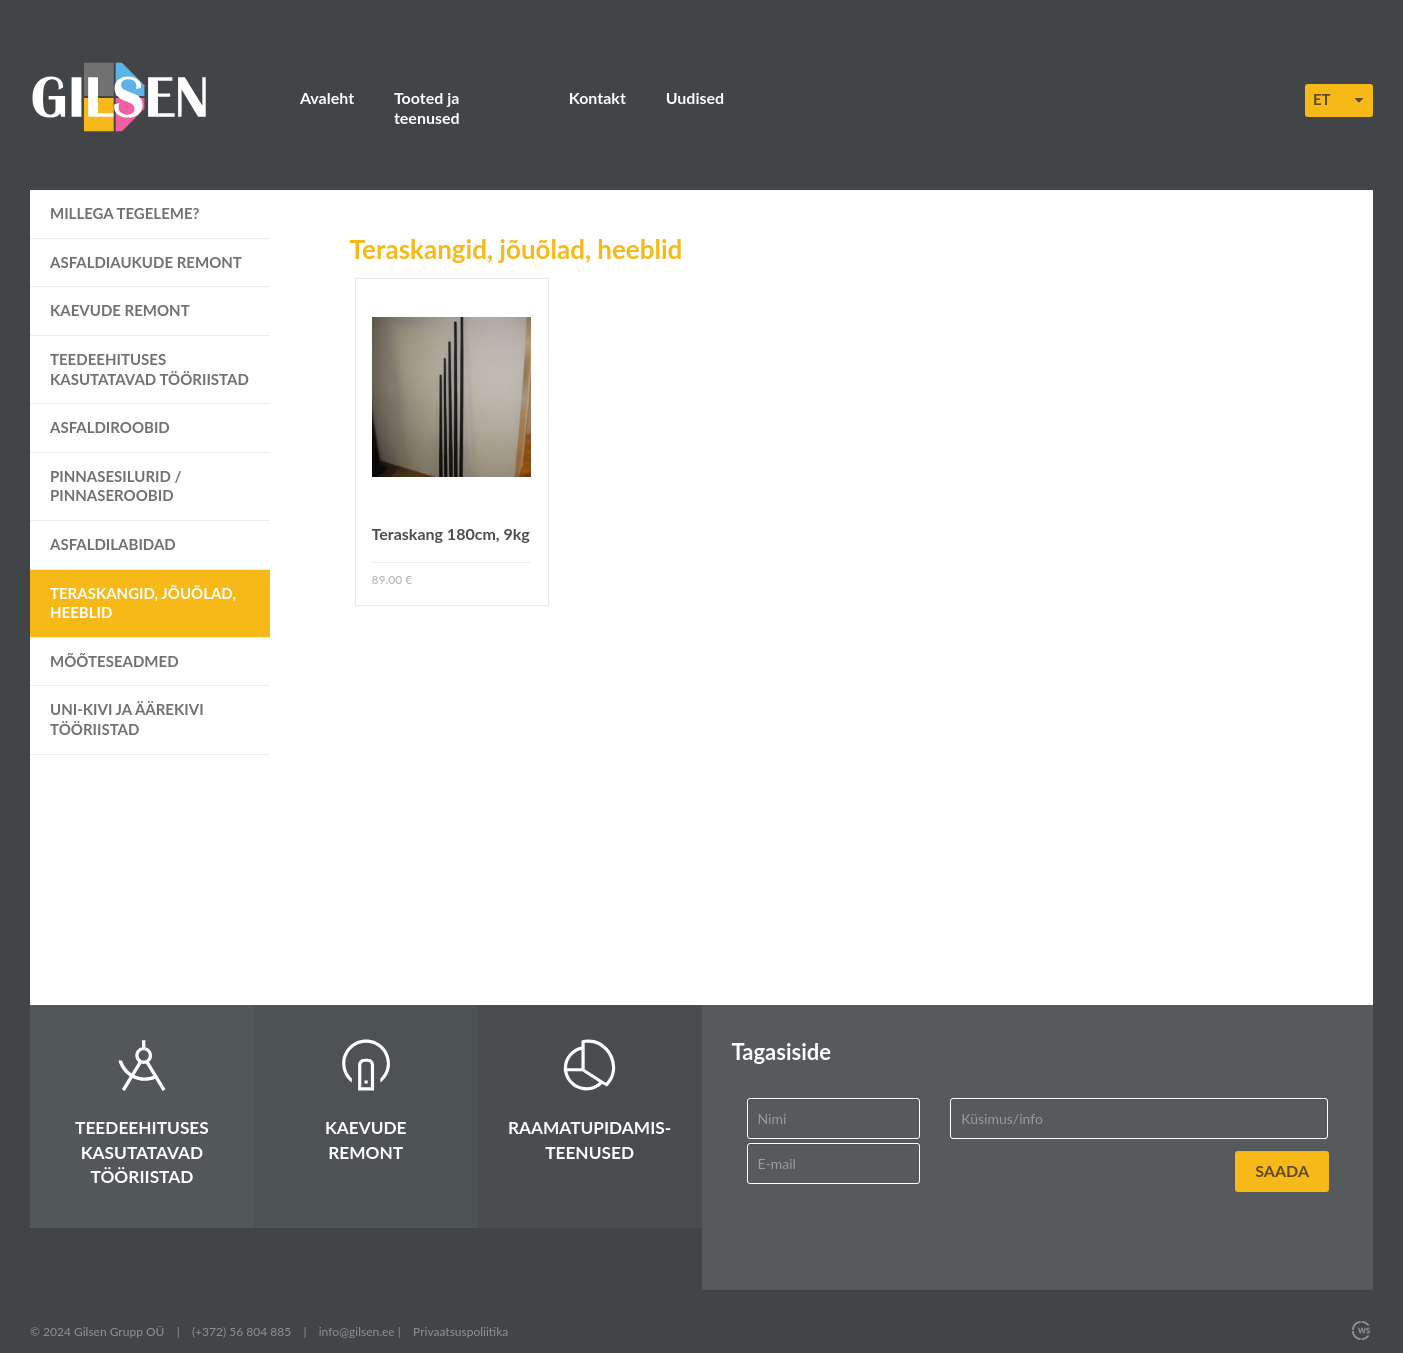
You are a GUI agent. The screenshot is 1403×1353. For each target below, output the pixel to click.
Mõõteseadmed (114, 641)
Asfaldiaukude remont (146, 242)
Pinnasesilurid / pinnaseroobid (116, 466)
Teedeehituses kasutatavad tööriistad (149, 349)
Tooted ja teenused (461, 97)
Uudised (695, 97)
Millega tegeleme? (125, 194)
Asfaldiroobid (110, 408)
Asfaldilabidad (113, 524)
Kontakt (597, 97)
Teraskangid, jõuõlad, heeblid (143, 583)
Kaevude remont (120, 291)
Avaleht (327, 97)
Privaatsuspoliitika (460, 1311)
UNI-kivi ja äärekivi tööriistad (127, 700)
